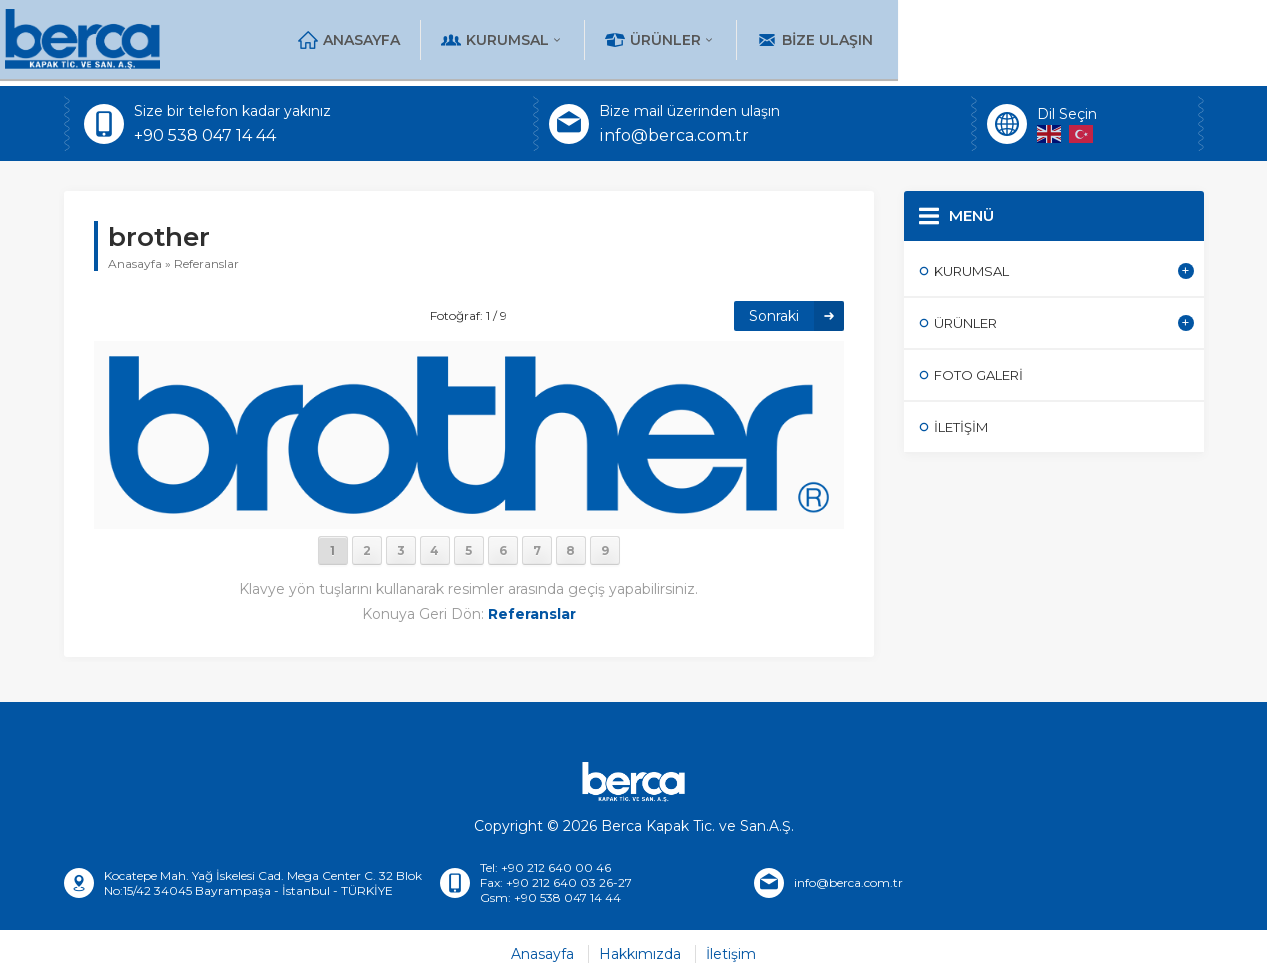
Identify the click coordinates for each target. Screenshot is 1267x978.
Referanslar (206, 263)
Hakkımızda (640, 954)
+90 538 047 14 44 (205, 135)
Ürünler (971, 40)
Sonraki (774, 316)
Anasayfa (660, 40)
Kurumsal (813, 40)
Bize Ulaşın (1126, 40)
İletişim (731, 954)
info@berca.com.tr (674, 135)
